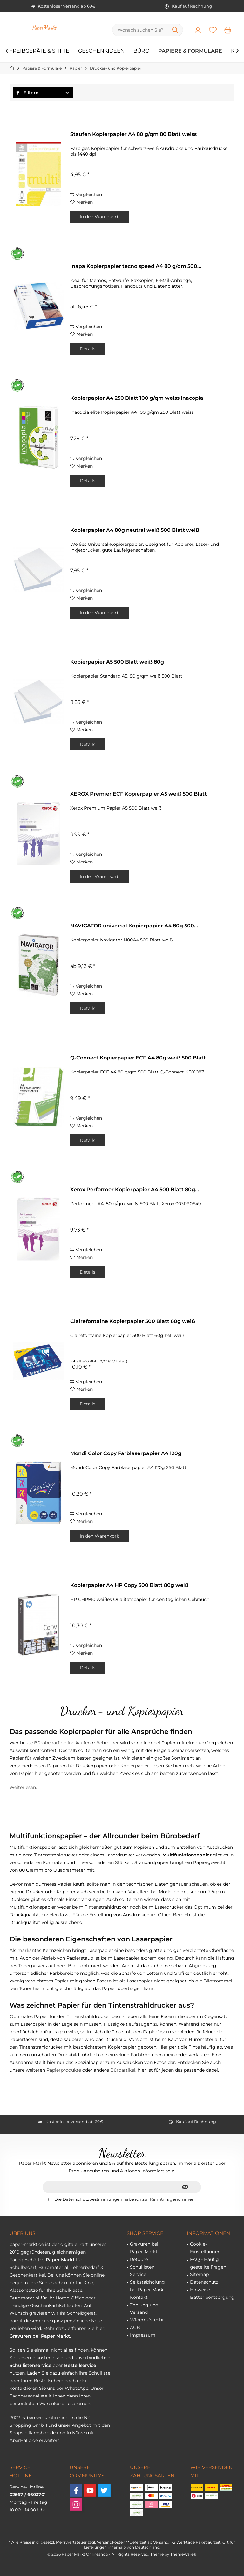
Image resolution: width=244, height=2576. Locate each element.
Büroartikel (122, 2070)
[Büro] (141, 51)
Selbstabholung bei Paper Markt (147, 2285)
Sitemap (199, 2274)
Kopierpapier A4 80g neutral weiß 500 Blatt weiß (134, 530)
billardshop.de (40, 2433)
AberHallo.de (24, 2440)
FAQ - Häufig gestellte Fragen (208, 2263)
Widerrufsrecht (147, 2320)
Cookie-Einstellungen (205, 2248)
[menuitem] (227, 30)
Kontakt (139, 2297)
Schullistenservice (30, 2365)
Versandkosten (111, 2542)
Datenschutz (204, 2282)
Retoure (139, 2259)
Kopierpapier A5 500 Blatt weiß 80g (117, 662)
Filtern (27, 92)
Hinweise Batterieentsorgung (212, 2293)
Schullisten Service (142, 2270)
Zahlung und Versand (144, 2308)
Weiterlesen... (24, 1787)
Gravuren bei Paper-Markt (144, 2248)
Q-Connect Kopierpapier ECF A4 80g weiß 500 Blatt (138, 1058)
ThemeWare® (183, 2554)
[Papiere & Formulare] (190, 51)
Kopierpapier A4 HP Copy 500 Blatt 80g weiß (129, 1585)
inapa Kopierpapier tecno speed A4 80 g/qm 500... (135, 266)
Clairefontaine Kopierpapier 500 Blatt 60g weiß (132, 1321)
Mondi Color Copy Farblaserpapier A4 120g (125, 1453)
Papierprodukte (63, 2070)
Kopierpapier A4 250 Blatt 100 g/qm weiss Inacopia (136, 398)
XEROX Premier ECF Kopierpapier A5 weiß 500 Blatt (138, 794)
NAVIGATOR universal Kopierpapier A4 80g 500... (134, 926)
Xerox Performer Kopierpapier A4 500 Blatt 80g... (134, 1189)
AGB (135, 2327)
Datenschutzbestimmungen (92, 2199)
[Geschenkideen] (101, 51)
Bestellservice (80, 2365)
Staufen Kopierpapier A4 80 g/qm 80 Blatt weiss (133, 134)
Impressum (142, 2335)
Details (87, 349)
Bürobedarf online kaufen (62, 1743)
